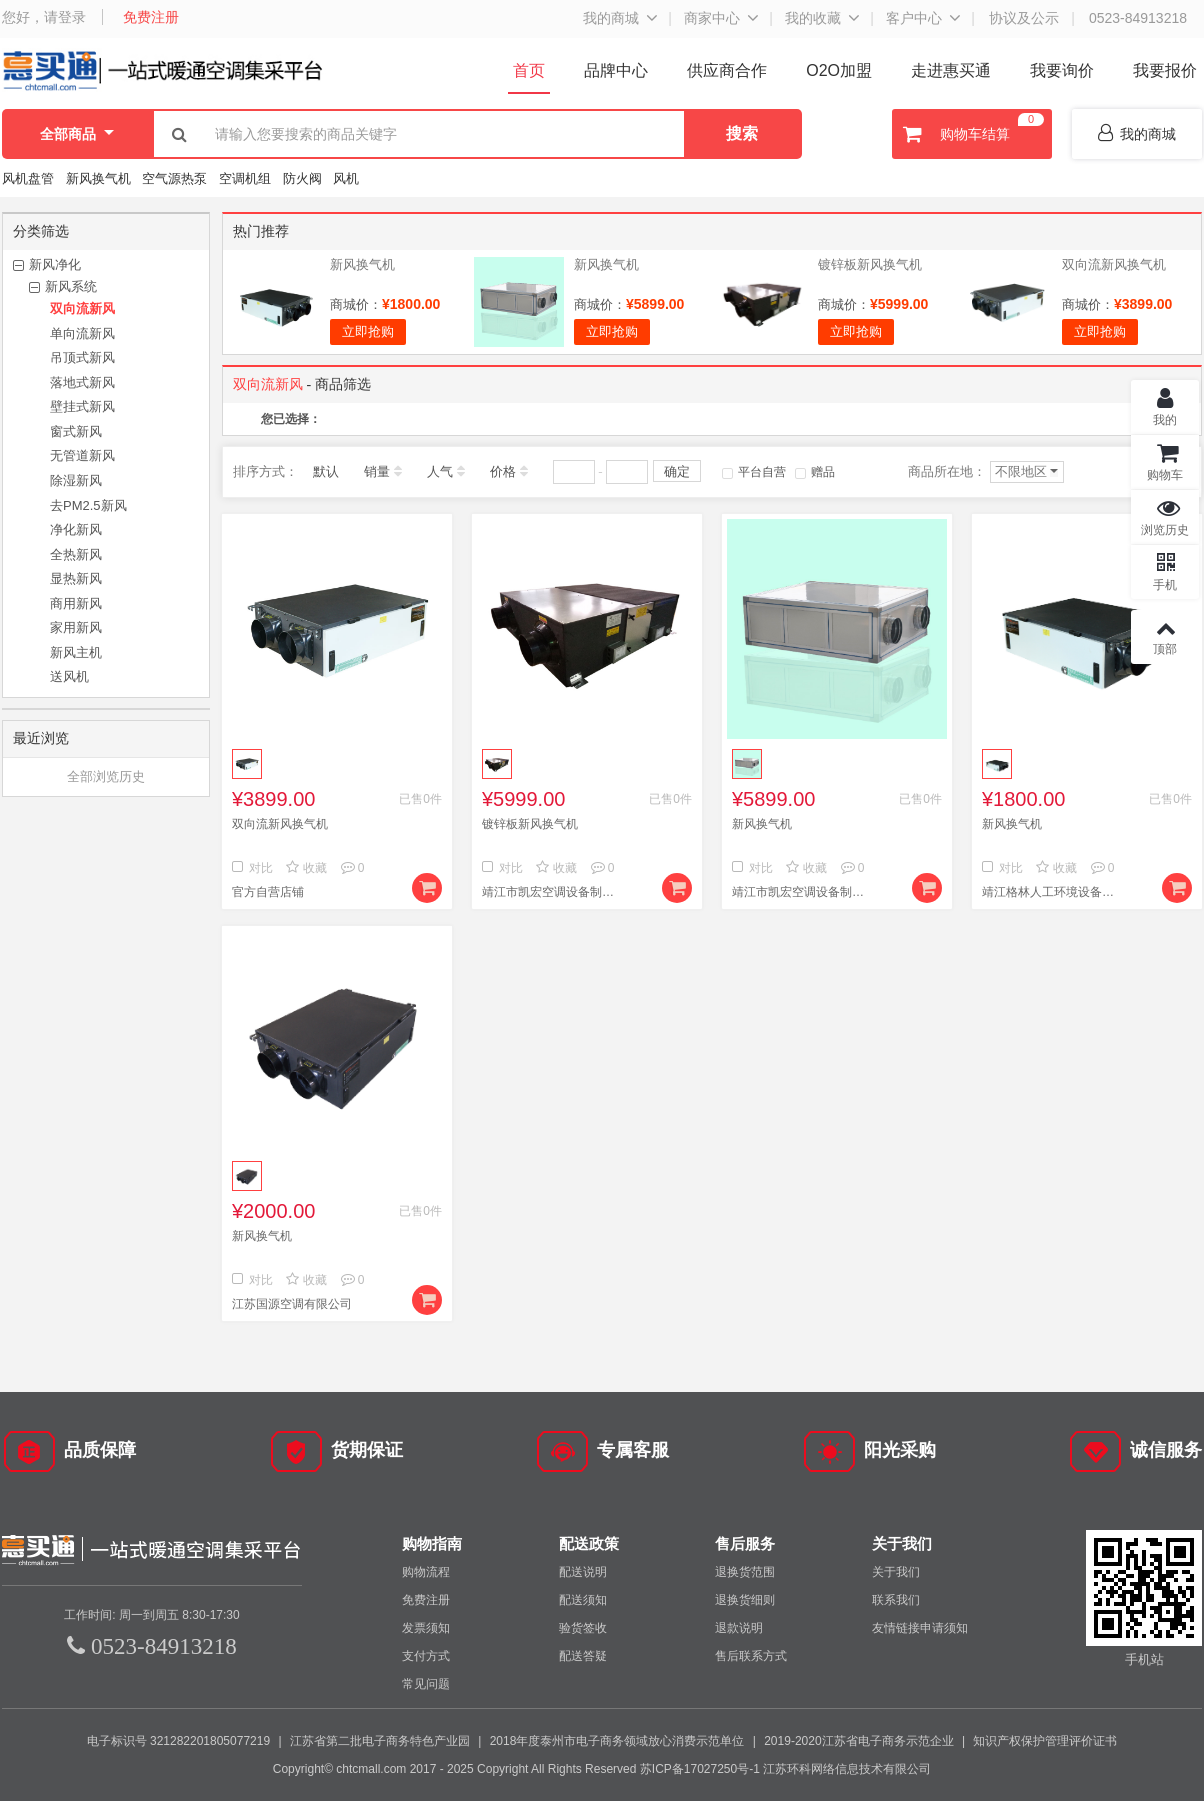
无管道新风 (82, 455)
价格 (503, 471)
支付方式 (426, 1656)
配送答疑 (583, 1656)
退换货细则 (745, 1600)
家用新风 (76, 627)
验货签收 (583, 1628)
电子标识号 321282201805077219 (178, 1741)
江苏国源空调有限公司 (292, 1304)
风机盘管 (28, 178)
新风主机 (76, 652)
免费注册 (151, 17)
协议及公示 (1024, 18)
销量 (377, 471)
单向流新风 (82, 333)
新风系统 (71, 286)
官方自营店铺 (268, 892)
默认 (326, 471)
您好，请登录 (44, 17)
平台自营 (754, 472)
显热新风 (76, 578)
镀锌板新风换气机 (870, 264)
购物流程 (426, 1572)
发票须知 (426, 1628)
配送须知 (583, 1600)
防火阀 (302, 178)
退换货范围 (745, 1572)
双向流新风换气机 (1114, 264)
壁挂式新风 (82, 406)
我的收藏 (813, 18)
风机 (346, 178)
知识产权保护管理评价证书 (1045, 1741)
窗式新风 (76, 431)
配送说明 (583, 1572)
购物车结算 (971, 134)
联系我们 (896, 1600)
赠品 (815, 472)
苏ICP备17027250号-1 (700, 1769)
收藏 (306, 868)
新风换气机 (100, 178)
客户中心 (914, 18)
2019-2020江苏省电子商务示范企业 (858, 1741)
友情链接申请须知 (920, 1628)
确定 (677, 471)
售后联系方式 (751, 1656)
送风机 (69, 676)
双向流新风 (82, 308)
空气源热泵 (174, 178)
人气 (440, 471)
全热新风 (76, 554)
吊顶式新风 (82, 357)
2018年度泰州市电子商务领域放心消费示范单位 (617, 1741)
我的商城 (611, 18)
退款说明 (739, 1628)
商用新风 (76, 603)
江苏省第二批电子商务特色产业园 (380, 1741)
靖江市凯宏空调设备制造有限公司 (552, 892)
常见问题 (426, 1684)
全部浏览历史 (106, 776)
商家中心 (712, 18)
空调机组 (245, 178)
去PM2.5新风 (88, 505)
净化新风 (76, 529)
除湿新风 (76, 480)
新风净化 (55, 264)
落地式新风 (82, 382)
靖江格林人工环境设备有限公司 (1052, 892)
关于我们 (896, 1572)
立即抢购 (368, 331)
